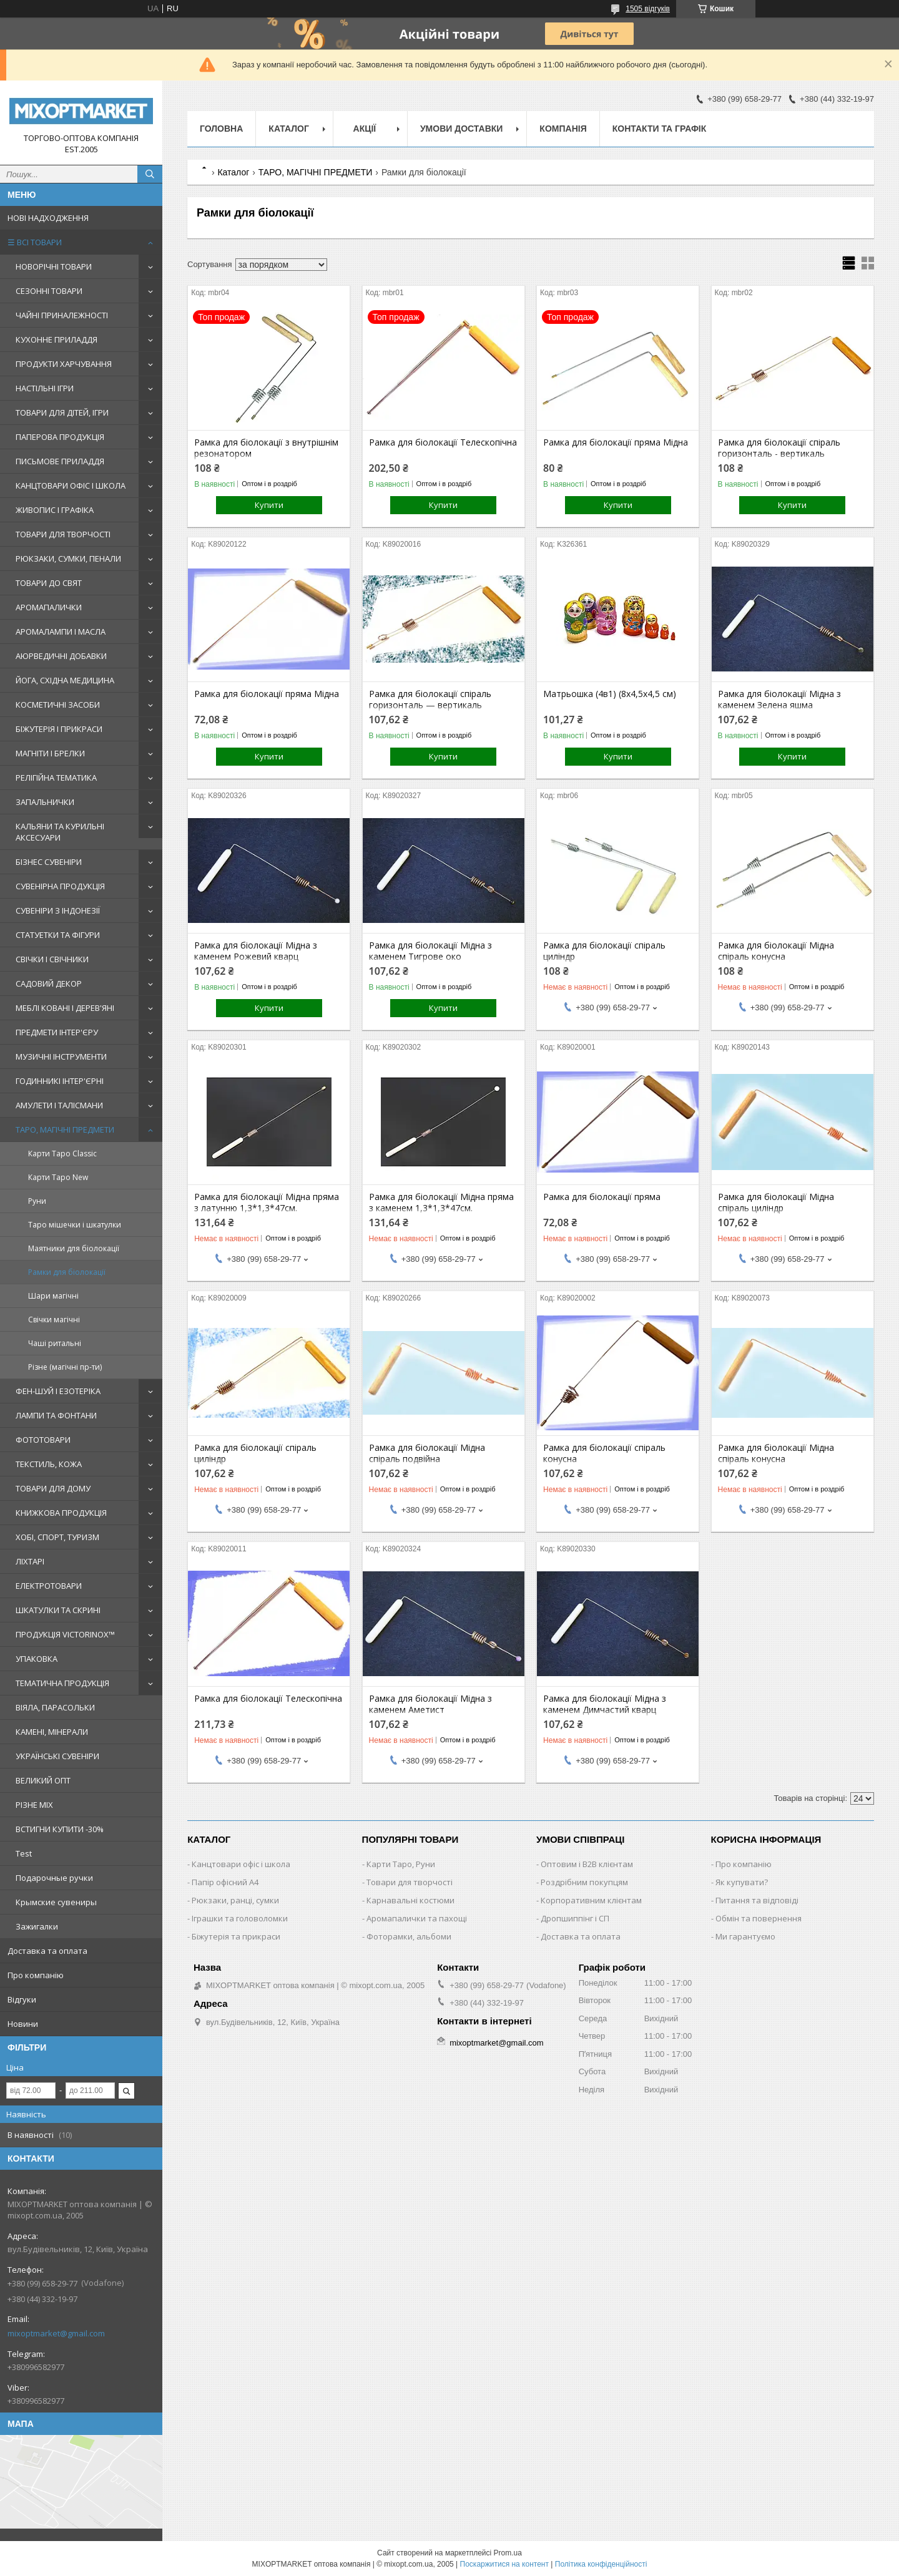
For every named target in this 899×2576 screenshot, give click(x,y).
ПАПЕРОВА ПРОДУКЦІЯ (60, 436)
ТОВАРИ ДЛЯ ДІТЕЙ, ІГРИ (62, 412)
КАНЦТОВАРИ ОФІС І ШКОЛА (70, 485)
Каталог (288, 129)
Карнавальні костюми (410, 1900)
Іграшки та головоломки (240, 1918)
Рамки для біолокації (67, 1272)
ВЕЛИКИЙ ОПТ (43, 1780)
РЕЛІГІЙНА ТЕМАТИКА (56, 777)
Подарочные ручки (54, 1877)
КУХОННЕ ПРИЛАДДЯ (56, 339)
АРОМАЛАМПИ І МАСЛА (61, 631)
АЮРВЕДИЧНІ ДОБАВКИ (61, 655)
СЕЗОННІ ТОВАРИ (49, 290)
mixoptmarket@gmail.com (56, 2333)
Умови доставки (461, 129)
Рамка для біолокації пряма (602, 1197)
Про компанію (35, 1975)
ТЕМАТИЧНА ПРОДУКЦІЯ (62, 1683)
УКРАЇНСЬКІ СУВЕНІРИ (57, 1756)
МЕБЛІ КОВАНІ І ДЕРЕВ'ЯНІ (65, 1007)
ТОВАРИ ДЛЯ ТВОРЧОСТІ (63, 534)
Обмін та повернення (758, 1918)
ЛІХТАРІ (30, 1561)
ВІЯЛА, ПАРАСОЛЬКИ (55, 1707)
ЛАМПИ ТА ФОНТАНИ (56, 1415)
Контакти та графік (659, 129)
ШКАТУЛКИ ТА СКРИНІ (58, 1610)
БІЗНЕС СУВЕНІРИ (49, 861)
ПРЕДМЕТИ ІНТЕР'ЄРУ (57, 1032)
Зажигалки (37, 1926)
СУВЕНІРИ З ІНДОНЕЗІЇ (58, 910)
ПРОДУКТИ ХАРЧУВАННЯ (64, 363)
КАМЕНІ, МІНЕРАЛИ (52, 1731)
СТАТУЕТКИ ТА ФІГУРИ (58, 934)
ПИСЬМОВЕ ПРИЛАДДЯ (60, 461)
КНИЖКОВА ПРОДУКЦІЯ (61, 1512)
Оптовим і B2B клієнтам (587, 1864)
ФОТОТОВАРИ (43, 1439)
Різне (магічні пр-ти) (65, 1367)
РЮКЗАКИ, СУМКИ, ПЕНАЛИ (68, 558)
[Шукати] (149, 174)
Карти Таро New (58, 1177)
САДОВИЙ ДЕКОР (49, 983)
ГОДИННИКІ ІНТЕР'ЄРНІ (60, 1080)
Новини (22, 2023)
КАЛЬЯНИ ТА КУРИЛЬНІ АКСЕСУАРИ (60, 832)
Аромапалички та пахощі (416, 1918)
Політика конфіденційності (601, 2564)
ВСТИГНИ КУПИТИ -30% (60, 1829)
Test (24, 1853)
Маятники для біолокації (73, 1248)
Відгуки (21, 1999)
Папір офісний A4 (225, 1882)
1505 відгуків (648, 8)
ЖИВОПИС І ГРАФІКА (55, 509)
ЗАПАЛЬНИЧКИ (45, 801)
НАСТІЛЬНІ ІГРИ (45, 388)
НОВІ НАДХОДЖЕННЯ (48, 217)
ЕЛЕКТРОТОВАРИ (49, 1585)
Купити (269, 504)
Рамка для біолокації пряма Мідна (615, 442)
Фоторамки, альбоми (408, 1936)
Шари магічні (53, 1295)
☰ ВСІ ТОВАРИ (34, 242)
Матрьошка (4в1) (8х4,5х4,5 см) (609, 694)
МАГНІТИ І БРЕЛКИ (50, 753)
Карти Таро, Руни (400, 1864)
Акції (364, 129)
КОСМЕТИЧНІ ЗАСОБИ (58, 704)
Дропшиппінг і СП (575, 1918)
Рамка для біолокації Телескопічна (443, 442)
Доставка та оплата (47, 1950)
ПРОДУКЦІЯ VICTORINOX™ (65, 1634)
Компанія (562, 129)
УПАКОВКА (36, 1658)
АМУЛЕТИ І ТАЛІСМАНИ (59, 1105)
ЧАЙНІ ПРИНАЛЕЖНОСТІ (62, 315)
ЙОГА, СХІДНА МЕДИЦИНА (65, 680)
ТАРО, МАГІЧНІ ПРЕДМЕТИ (65, 1129)
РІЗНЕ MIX (34, 1804)
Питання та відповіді (756, 1900)
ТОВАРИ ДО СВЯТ (49, 582)
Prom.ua (508, 2553)
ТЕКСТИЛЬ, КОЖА (49, 1464)
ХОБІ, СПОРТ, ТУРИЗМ (57, 1537)
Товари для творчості (409, 1882)
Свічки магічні (54, 1319)
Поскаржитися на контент (504, 2564)
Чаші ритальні (54, 1343)
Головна (221, 129)
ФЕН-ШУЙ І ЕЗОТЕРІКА (58, 1391)
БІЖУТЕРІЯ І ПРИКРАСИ (59, 728)
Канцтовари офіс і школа (241, 1864)
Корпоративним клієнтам (591, 1900)
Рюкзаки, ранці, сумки (235, 1900)
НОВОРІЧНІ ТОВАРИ (54, 266)
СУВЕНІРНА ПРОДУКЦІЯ (60, 886)
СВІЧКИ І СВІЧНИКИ (52, 959)
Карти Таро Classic (62, 1153)
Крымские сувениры (56, 1902)
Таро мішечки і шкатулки (74, 1224)
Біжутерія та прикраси (236, 1936)
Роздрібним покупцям (584, 1882)
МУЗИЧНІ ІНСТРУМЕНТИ (61, 1056)
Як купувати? (741, 1882)
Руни (37, 1201)
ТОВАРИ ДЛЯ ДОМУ (53, 1488)
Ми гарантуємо (745, 1936)
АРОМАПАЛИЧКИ (49, 607)
